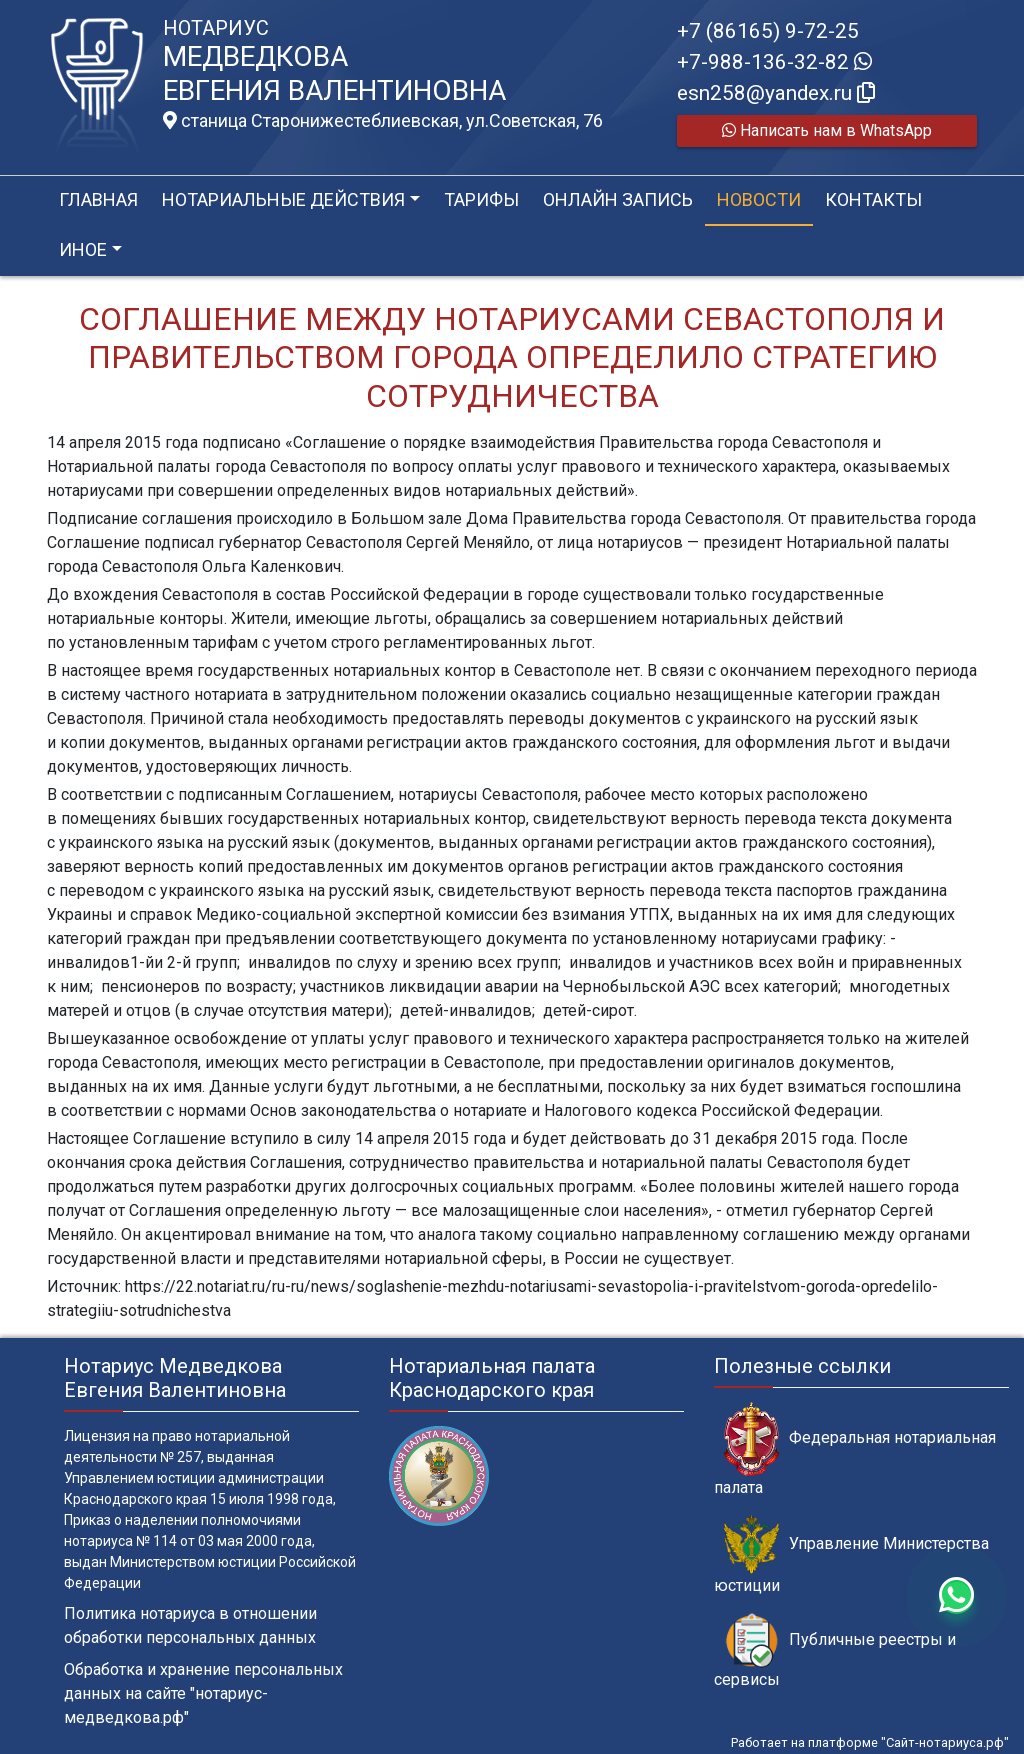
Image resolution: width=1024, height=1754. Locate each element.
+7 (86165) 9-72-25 (768, 31)
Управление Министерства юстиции (851, 1555)
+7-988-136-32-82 (774, 62)
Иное (83, 249)
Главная (98, 199)
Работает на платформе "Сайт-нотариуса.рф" (870, 1742)
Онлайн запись (618, 199)
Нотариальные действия (283, 199)
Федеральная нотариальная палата (855, 1449)
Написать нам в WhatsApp (827, 130)
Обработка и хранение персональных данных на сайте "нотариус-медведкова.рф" (203, 1693)
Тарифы (481, 199)
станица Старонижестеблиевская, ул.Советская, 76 (383, 121)
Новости (759, 199)
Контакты (873, 199)
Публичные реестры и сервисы (835, 1651)
